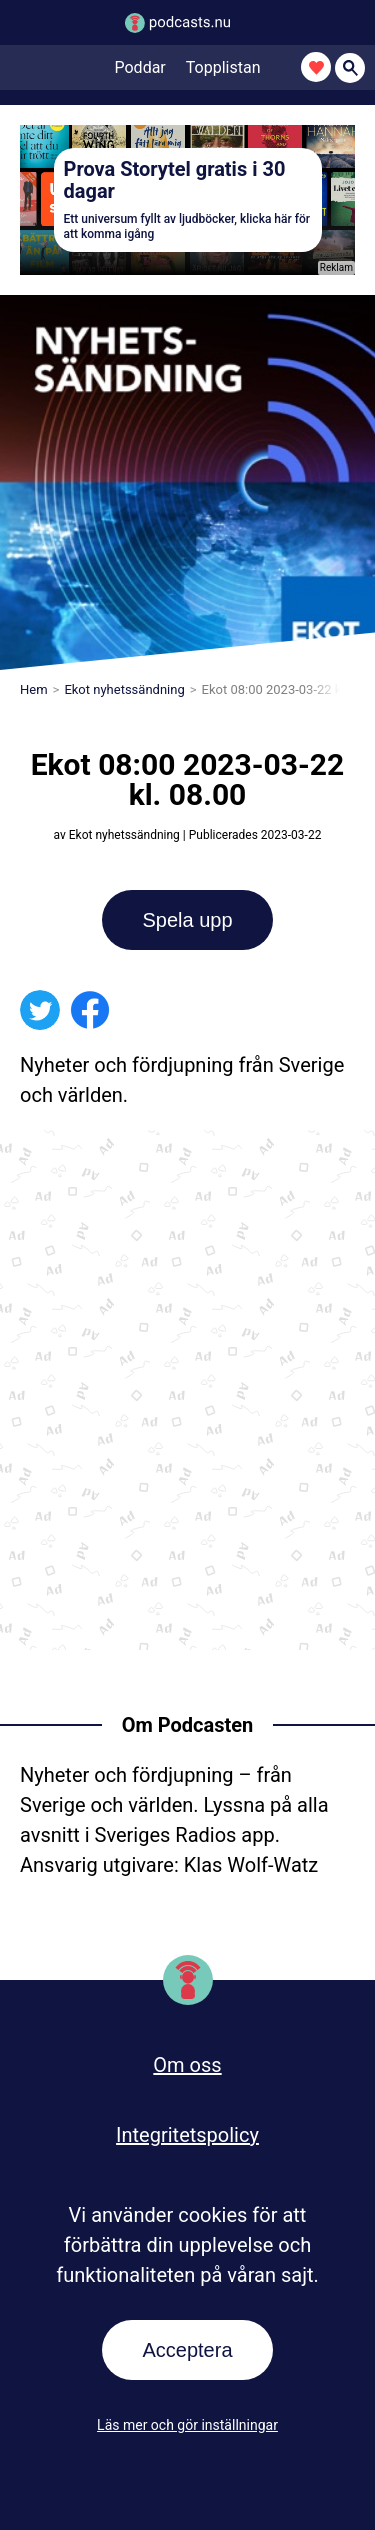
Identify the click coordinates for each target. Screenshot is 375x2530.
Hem (34, 689)
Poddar (140, 68)
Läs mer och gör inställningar (187, 2425)
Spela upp (187, 920)
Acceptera (187, 2350)
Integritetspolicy (187, 2135)
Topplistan (223, 68)
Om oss (187, 2065)
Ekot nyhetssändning (124, 689)
